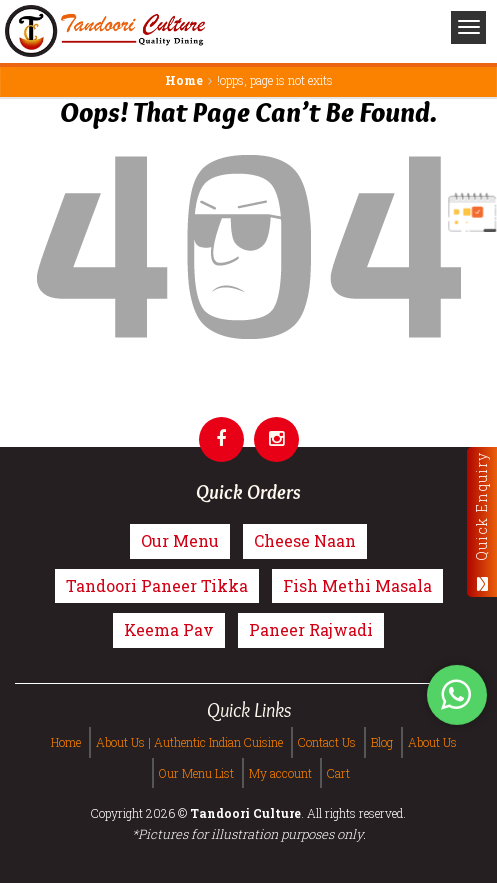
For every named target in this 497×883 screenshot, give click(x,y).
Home (184, 80)
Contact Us (327, 742)
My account (280, 773)
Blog (382, 742)
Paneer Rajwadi (311, 629)
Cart (338, 773)
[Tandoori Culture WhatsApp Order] (457, 694)
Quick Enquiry (481, 521)
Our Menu (180, 540)
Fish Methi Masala (357, 585)
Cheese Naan (305, 540)
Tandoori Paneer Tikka (157, 585)
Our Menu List (196, 773)
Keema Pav (169, 629)
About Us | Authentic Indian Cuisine (189, 742)
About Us (432, 742)
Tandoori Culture (245, 813)
